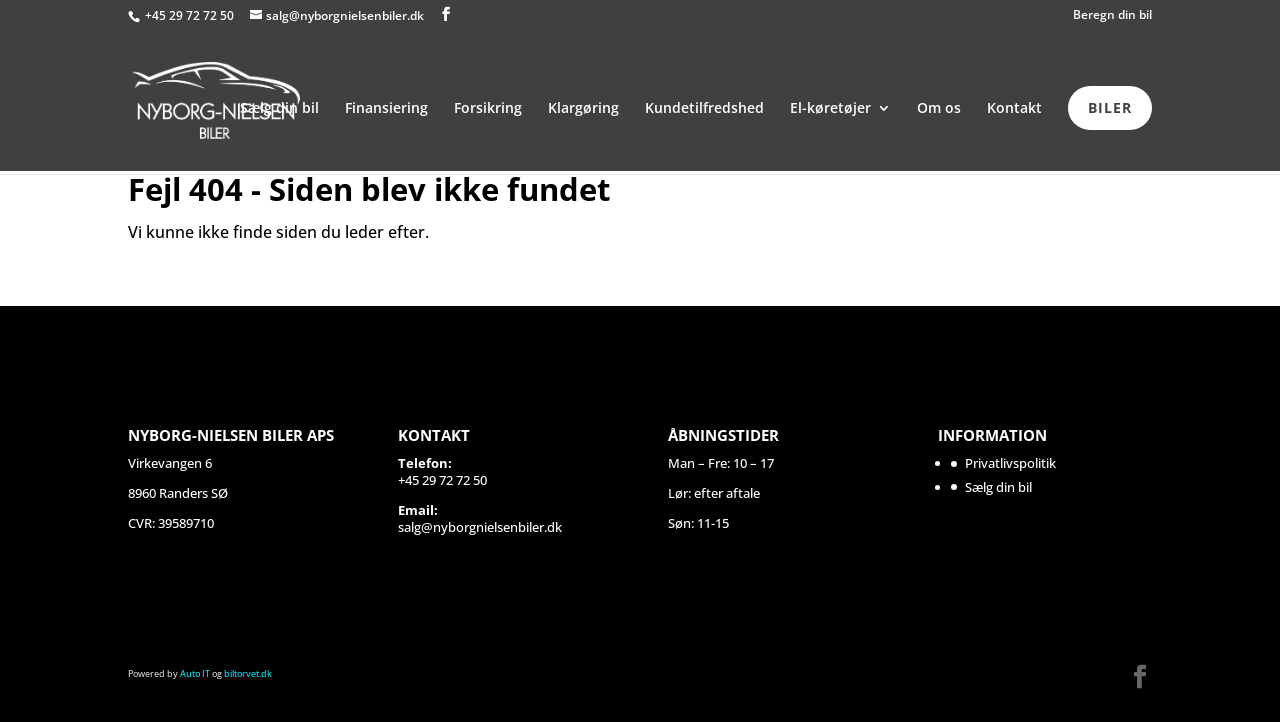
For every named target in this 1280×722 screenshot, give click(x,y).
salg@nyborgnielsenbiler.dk (480, 527)
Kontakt (1014, 109)
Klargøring (583, 109)
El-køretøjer (830, 109)
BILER (1110, 107)
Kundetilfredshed (704, 109)
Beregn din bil (1112, 16)
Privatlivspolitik (1010, 463)
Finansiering (386, 109)
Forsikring (488, 109)
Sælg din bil (279, 109)
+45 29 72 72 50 (191, 15)
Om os (939, 109)
